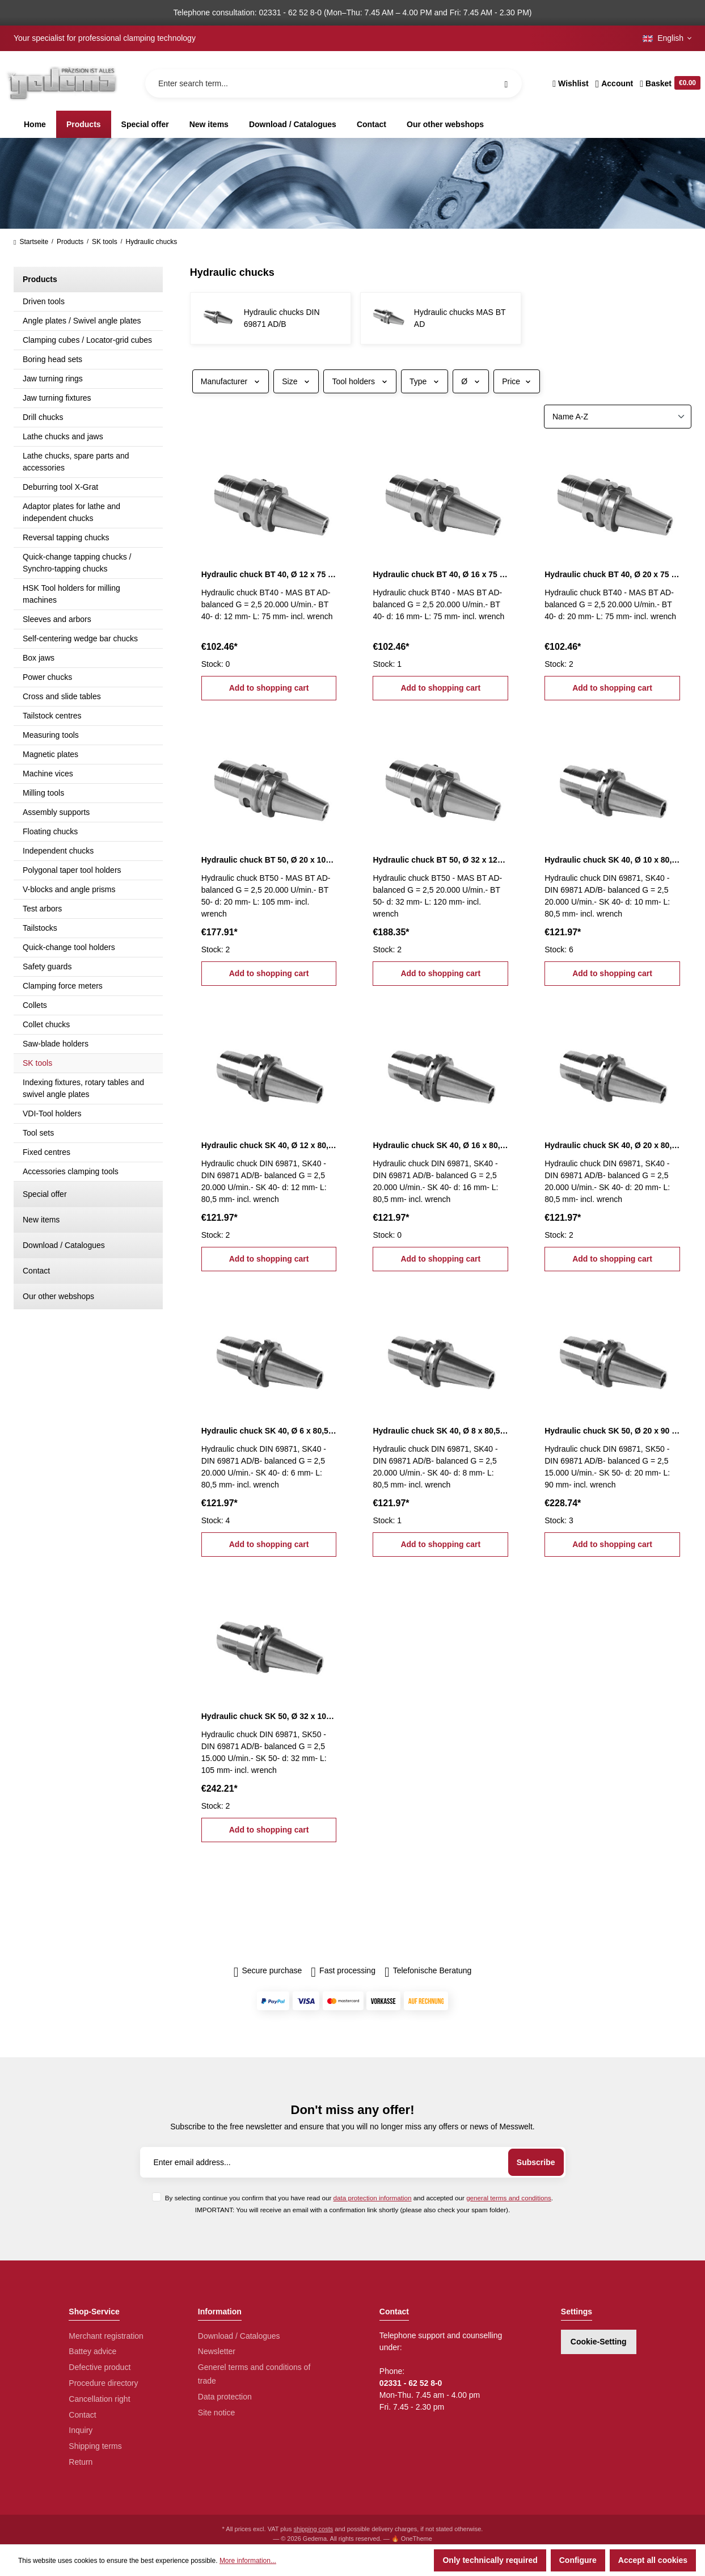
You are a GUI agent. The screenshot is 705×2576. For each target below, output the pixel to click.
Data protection (225, 2396)
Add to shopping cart (269, 687)
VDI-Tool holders (52, 1113)
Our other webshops (58, 1296)
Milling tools (43, 792)
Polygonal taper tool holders (72, 870)
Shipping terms (95, 2446)
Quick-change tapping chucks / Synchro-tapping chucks (77, 562)
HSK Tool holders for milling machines (71, 593)
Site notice (216, 2412)
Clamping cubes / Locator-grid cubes (87, 339)
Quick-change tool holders (69, 947)
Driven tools (44, 301)
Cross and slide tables (62, 696)
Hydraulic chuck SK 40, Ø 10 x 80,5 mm (612, 859)
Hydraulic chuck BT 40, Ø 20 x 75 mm (612, 574)
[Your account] (614, 83)
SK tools (37, 1063)
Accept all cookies (652, 2560)
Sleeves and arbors (57, 619)
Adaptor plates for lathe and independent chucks (71, 512)
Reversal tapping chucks (66, 537)
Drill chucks (43, 417)
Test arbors (42, 908)
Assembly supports (56, 812)
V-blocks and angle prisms (69, 889)
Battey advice (92, 2351)
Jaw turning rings (53, 378)
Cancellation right (99, 2398)
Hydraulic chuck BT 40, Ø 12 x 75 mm (269, 574)
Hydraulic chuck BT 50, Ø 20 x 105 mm (269, 859)
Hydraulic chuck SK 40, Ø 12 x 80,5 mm (269, 1145)
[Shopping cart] (668, 83)
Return (80, 2461)
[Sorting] (617, 416)
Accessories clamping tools (71, 1171)
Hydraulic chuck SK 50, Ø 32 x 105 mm (269, 1716)
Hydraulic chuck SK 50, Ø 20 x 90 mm (612, 1430)
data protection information (372, 2197)
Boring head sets (52, 359)
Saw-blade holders (55, 1043)
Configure (578, 2560)
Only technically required (489, 2560)
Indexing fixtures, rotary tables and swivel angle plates (83, 1088)
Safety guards (47, 966)
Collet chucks (46, 1024)
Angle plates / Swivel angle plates (82, 320)
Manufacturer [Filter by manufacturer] (230, 381)
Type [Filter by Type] (425, 381)
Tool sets (38, 1132)
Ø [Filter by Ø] (470, 381)
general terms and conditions (508, 2197)
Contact (36, 1270)
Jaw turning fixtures (57, 397)
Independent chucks (58, 850)
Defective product (99, 2367)
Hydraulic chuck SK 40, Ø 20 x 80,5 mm (612, 1145)
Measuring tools (51, 734)
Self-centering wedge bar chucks (80, 638)
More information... (247, 2561)
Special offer (45, 1194)
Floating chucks (50, 831)
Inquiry (80, 2430)
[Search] (506, 83)
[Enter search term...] (333, 83)
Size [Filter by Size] (296, 381)
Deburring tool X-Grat (60, 486)
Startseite (31, 242)
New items (41, 1219)
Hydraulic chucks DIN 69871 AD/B (282, 318)
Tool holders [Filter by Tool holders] (360, 381)
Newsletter (216, 2351)
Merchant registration (106, 2335)
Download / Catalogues (64, 1245)
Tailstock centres (52, 715)
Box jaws (38, 657)
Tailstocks (40, 927)
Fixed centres (46, 1152)
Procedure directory (103, 2383)
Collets (35, 1005)
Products (40, 279)
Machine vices (48, 773)
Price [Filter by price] (516, 381)
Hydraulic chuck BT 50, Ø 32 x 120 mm (440, 859)
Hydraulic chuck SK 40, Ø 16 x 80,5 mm (440, 1145)
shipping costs (313, 2528)
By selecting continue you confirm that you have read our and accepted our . (359, 2197)
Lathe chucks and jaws (63, 436)
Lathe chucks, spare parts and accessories (76, 461)
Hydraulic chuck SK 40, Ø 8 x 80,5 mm (440, 1430)
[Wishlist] (570, 83)
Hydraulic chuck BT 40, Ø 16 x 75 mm (440, 574)
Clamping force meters (63, 985)
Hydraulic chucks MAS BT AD (460, 318)
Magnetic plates (50, 754)
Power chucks (47, 677)
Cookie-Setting (599, 2341)
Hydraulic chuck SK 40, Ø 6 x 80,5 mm (269, 1430)
